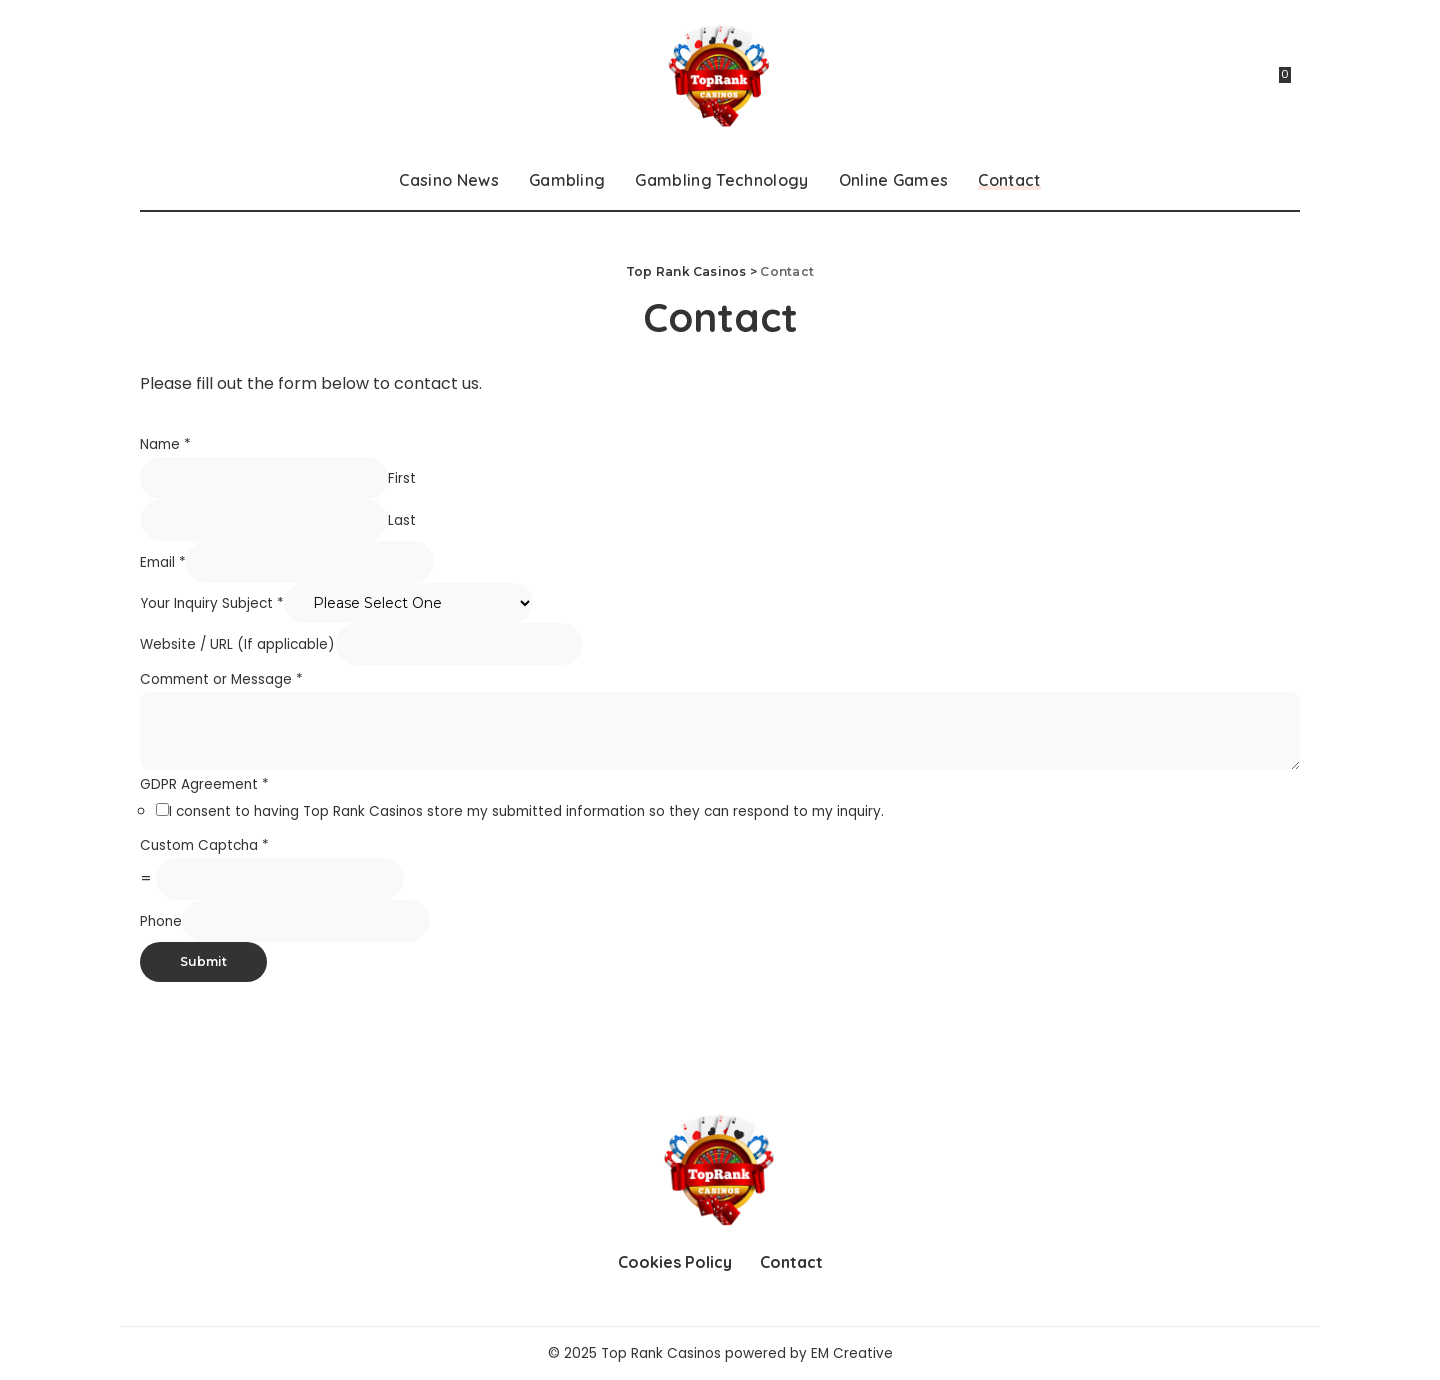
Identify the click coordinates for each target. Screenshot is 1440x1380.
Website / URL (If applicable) (237, 644)
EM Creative (852, 1353)
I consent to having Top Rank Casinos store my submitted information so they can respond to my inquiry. (526, 811)
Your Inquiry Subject (212, 603)
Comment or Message (221, 679)
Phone (161, 921)
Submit (203, 961)
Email (163, 562)
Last (402, 520)
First (402, 478)
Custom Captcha (204, 845)
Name (165, 444)
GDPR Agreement (204, 784)
